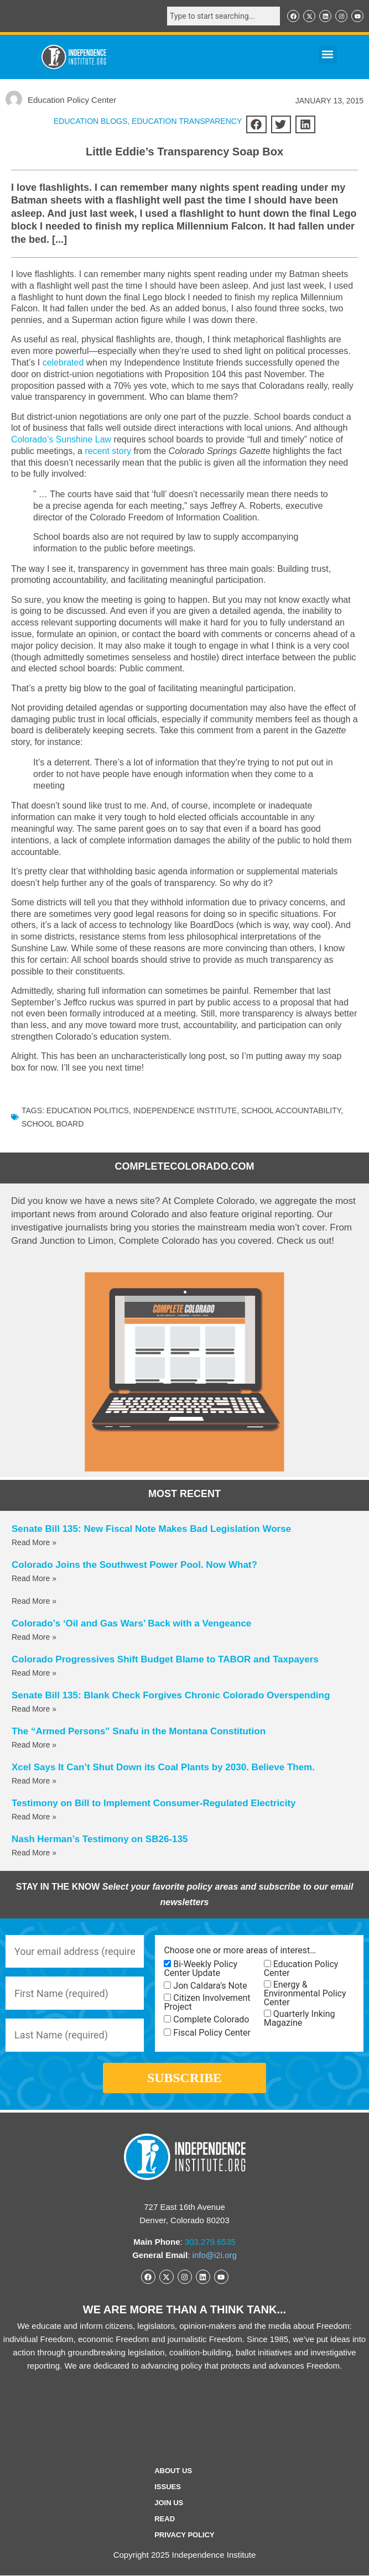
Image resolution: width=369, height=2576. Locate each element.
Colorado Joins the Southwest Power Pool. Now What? (134, 1565)
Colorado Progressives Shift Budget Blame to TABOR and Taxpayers (165, 1659)
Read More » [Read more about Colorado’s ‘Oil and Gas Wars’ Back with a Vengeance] (34, 1637)
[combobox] (223, 16)
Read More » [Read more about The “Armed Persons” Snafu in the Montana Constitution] (34, 1744)
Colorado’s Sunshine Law (61, 439)
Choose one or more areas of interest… (239, 1950)
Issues (167, 2488)
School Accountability (291, 1110)
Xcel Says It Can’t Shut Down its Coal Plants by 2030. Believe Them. (163, 1767)
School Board (53, 1123)
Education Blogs (91, 121)
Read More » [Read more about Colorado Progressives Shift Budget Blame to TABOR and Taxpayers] (34, 1672)
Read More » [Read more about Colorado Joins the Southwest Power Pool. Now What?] (34, 1578)
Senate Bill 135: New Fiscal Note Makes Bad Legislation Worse (151, 1529)
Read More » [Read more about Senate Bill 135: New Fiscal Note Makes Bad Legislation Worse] (34, 1542)
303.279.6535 (210, 2242)
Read (164, 2520)
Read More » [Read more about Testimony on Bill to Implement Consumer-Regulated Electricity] (34, 1816)
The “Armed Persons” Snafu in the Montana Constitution (139, 1731)
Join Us (168, 2504)
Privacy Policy (184, 2536)
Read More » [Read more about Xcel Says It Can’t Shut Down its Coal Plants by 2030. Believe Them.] (34, 1780)
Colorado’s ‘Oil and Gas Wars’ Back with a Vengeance (131, 1623)
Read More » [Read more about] (34, 1601)
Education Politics (87, 1110)
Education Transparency (187, 121)
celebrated (63, 362)
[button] (328, 54)
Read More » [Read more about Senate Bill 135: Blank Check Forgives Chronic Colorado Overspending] (34, 1708)
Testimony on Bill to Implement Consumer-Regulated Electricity (154, 1803)
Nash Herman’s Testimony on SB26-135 (100, 1839)
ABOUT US (173, 2472)
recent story (108, 451)
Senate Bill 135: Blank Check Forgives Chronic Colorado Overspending (171, 1695)
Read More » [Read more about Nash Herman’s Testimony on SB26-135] (34, 1852)
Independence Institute (185, 1110)
